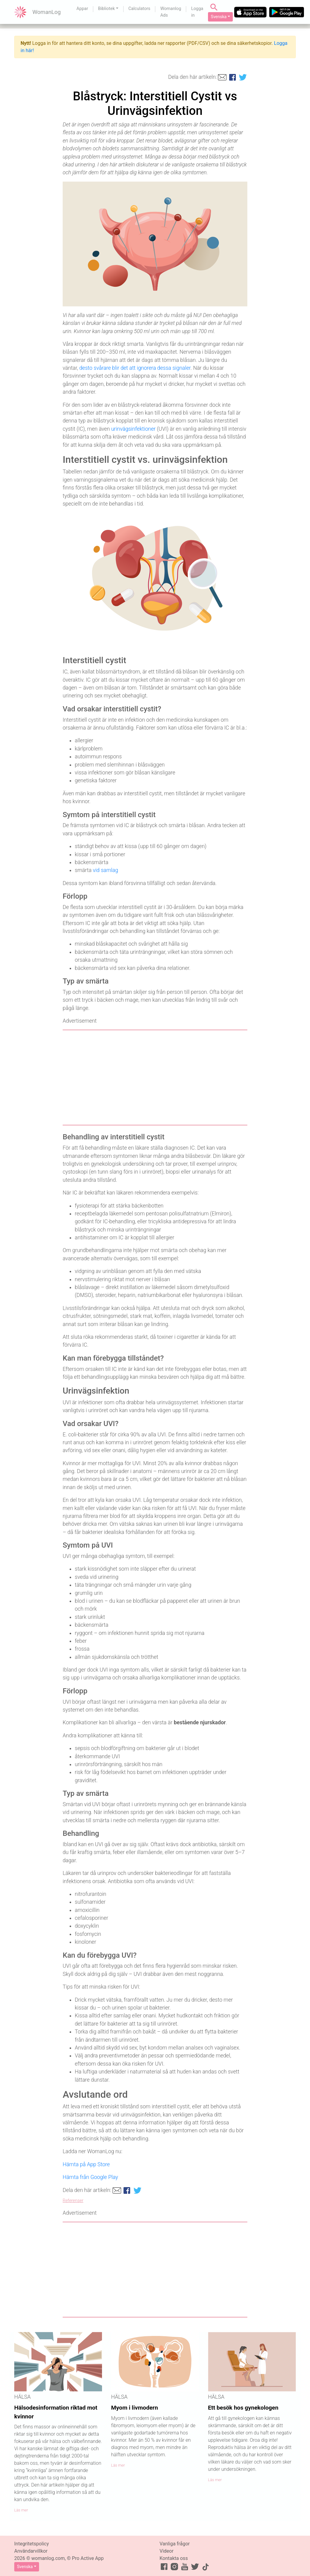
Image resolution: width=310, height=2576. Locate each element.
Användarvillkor (31, 2551)
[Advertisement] (155, 1077)
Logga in (197, 12)
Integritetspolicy (31, 2544)
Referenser (73, 2200)
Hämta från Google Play (90, 2177)
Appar (82, 8)
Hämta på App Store (86, 2164)
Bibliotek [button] (106, 8)
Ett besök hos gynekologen (243, 2407)
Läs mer (21, 2510)
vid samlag (105, 870)
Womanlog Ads (170, 12)
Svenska (218, 16)
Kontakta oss (174, 2558)
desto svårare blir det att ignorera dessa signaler (134, 368)
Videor (166, 2551)
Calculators (139, 8)
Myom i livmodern (134, 2407)
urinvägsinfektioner (133, 429)
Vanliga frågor (175, 2544)
